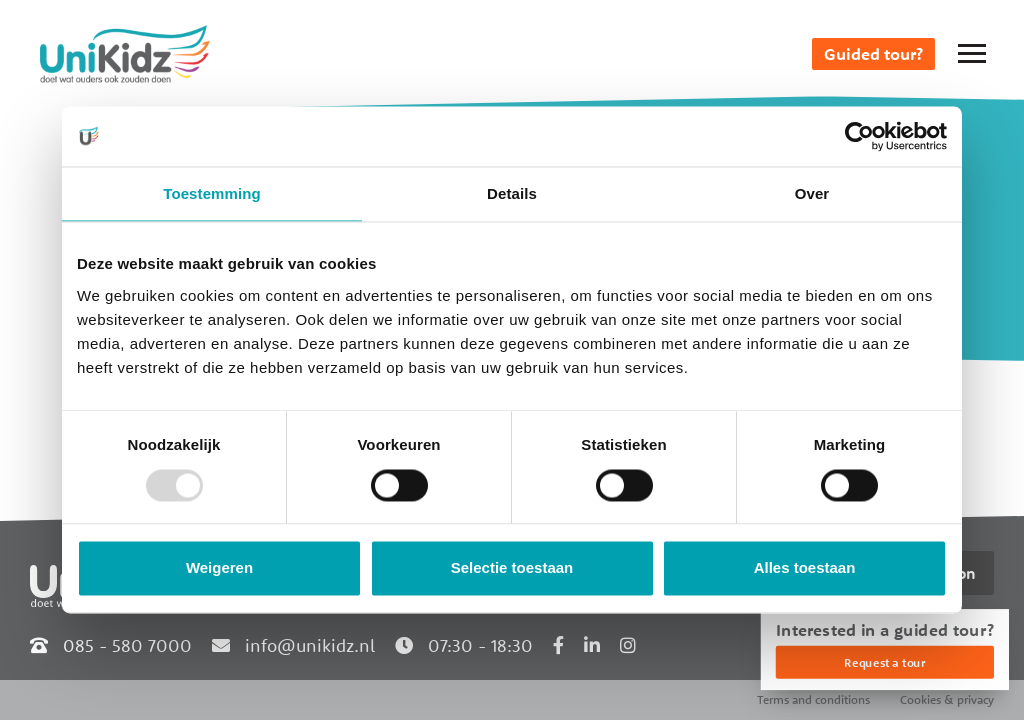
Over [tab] (812, 193)
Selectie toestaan (512, 568)
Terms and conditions (813, 699)
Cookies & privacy (947, 699)
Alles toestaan (805, 568)
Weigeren (219, 568)
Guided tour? (873, 54)
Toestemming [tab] (212, 193)
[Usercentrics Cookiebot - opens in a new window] (859, 136)
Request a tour (884, 662)
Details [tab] (512, 193)
